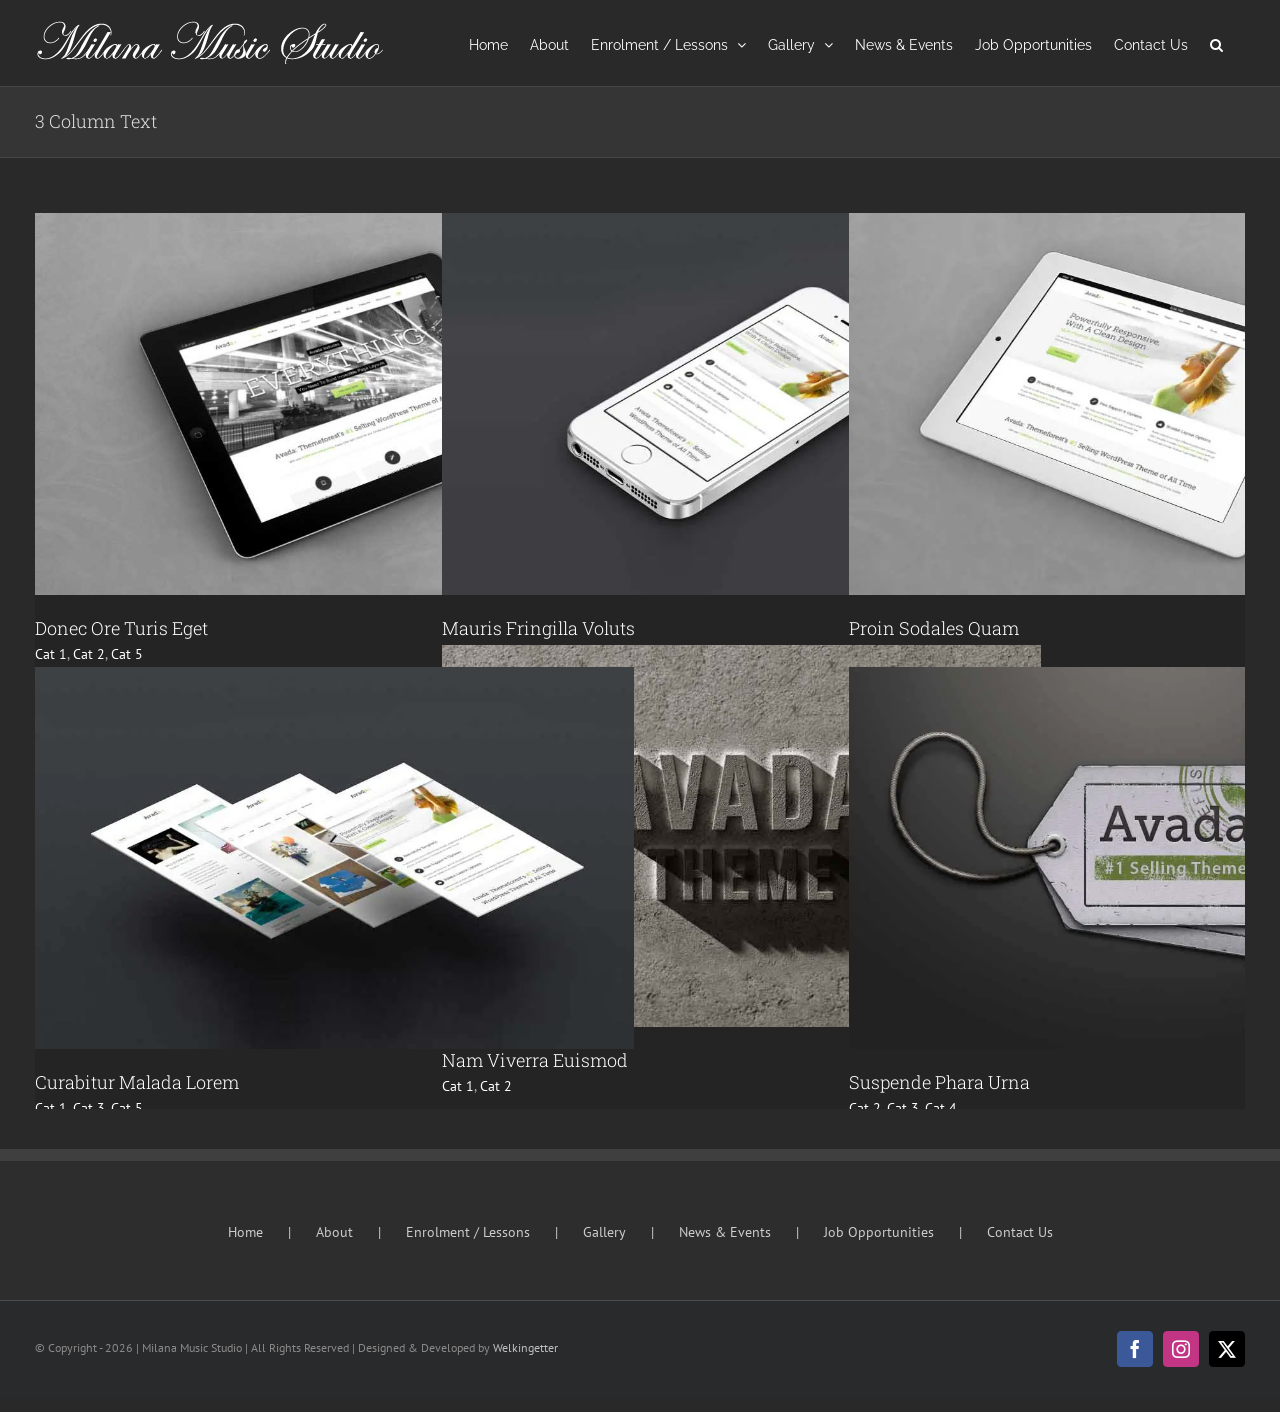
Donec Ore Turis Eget (121, 628)
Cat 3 (89, 1108)
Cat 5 (127, 654)
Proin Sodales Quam (934, 628)
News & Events (725, 1232)
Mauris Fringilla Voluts (538, 628)
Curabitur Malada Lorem (137, 1082)
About (334, 1232)
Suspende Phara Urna (939, 1082)
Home (245, 1232)
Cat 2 (89, 654)
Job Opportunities (879, 1232)
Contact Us (1020, 1232)
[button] (1216, 43)
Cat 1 (51, 654)
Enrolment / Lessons (468, 1232)
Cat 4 (941, 1108)
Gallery (604, 1232)
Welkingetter (525, 1347)
